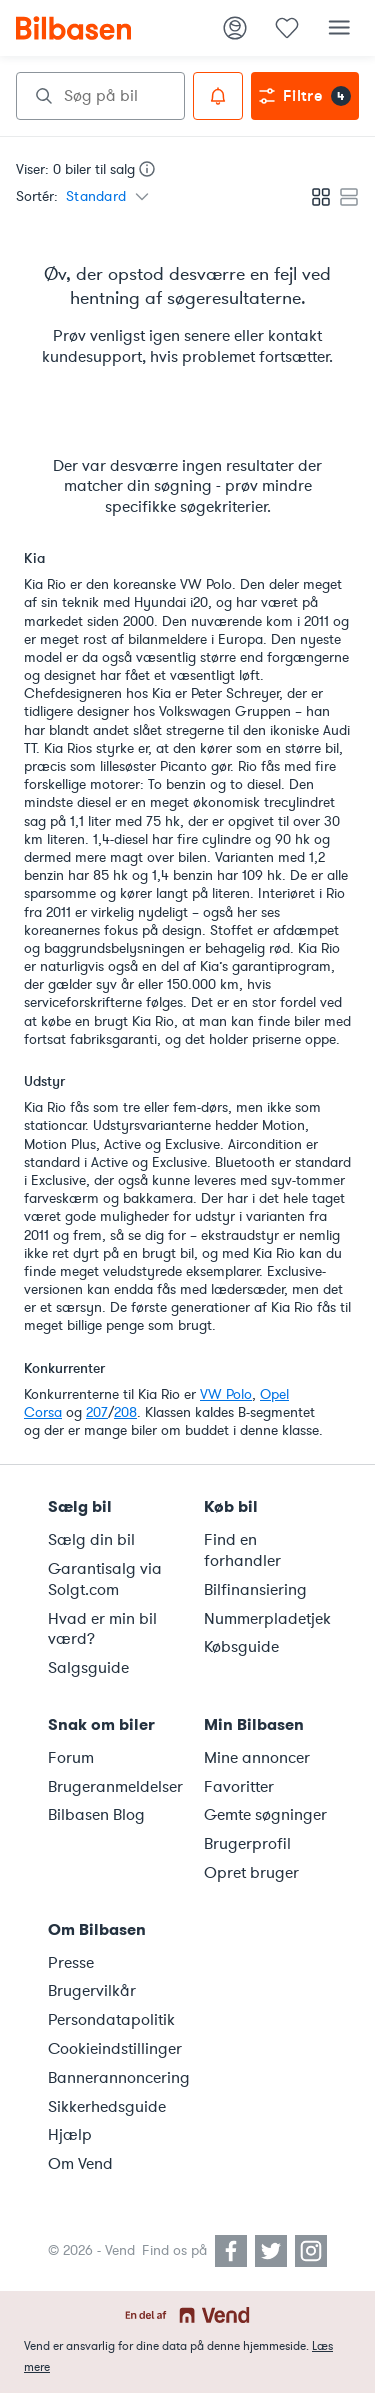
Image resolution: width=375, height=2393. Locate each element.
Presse (71, 1963)
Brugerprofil (247, 1844)
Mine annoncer (257, 1758)
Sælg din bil (91, 1540)
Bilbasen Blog (96, 1815)
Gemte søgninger (265, 1815)
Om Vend (80, 2164)
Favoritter (239, 1787)
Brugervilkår (92, 1991)
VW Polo (226, 1394)
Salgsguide (88, 1668)
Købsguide (241, 1647)
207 (97, 1412)
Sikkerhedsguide (107, 2107)
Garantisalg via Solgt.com (105, 1579)
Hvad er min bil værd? (102, 1629)
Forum (71, 1758)
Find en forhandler (242, 1550)
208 (125, 1412)
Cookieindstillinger (114, 2049)
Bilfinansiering (255, 1590)
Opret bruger (251, 1873)
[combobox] (100, 96)
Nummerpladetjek (267, 1619)
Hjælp (70, 2135)
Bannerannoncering (114, 2078)
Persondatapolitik (111, 2020)
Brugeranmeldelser (114, 1787)
